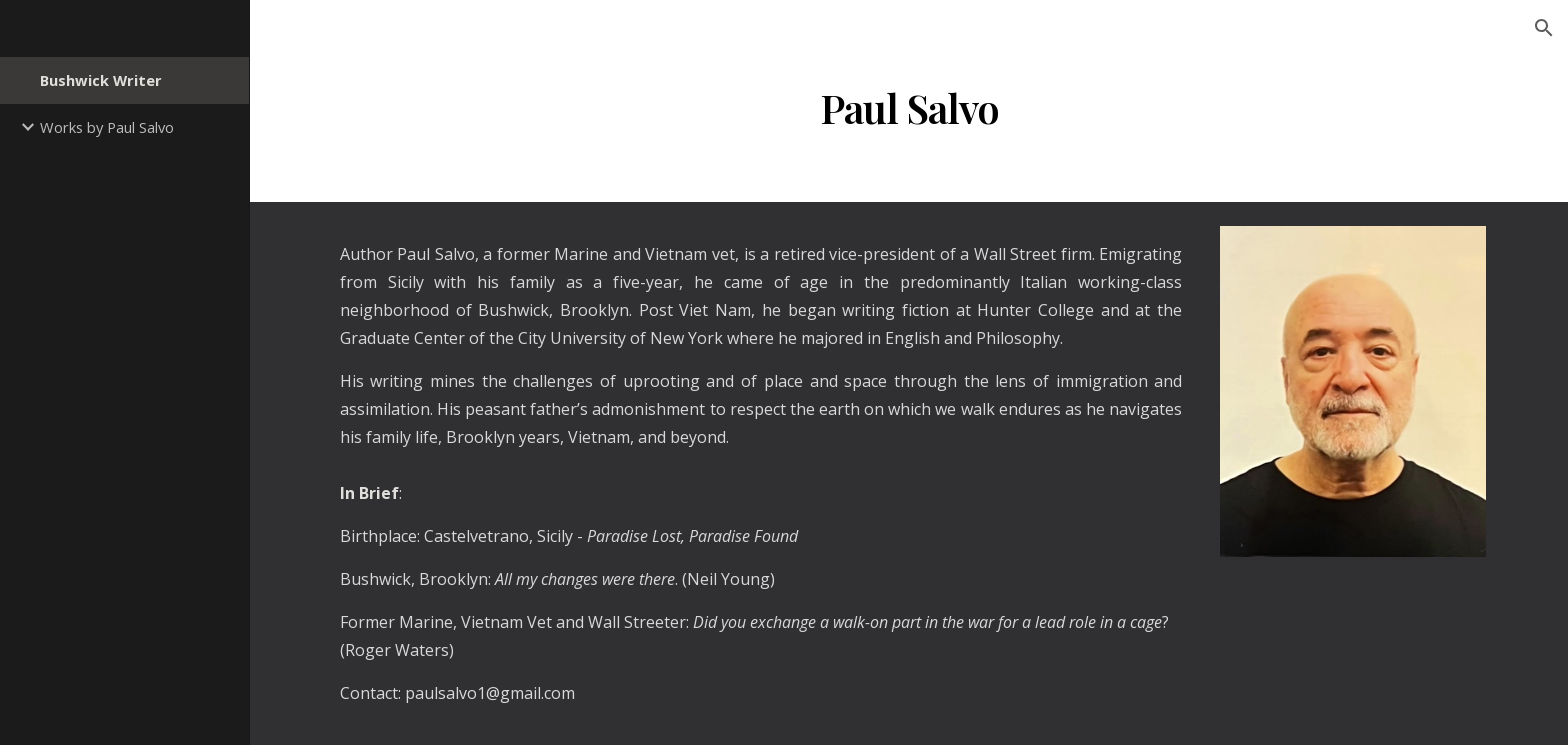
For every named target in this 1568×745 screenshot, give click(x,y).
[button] (1544, 28)
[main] (909, 108)
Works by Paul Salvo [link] (107, 127)
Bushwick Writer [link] (101, 80)
